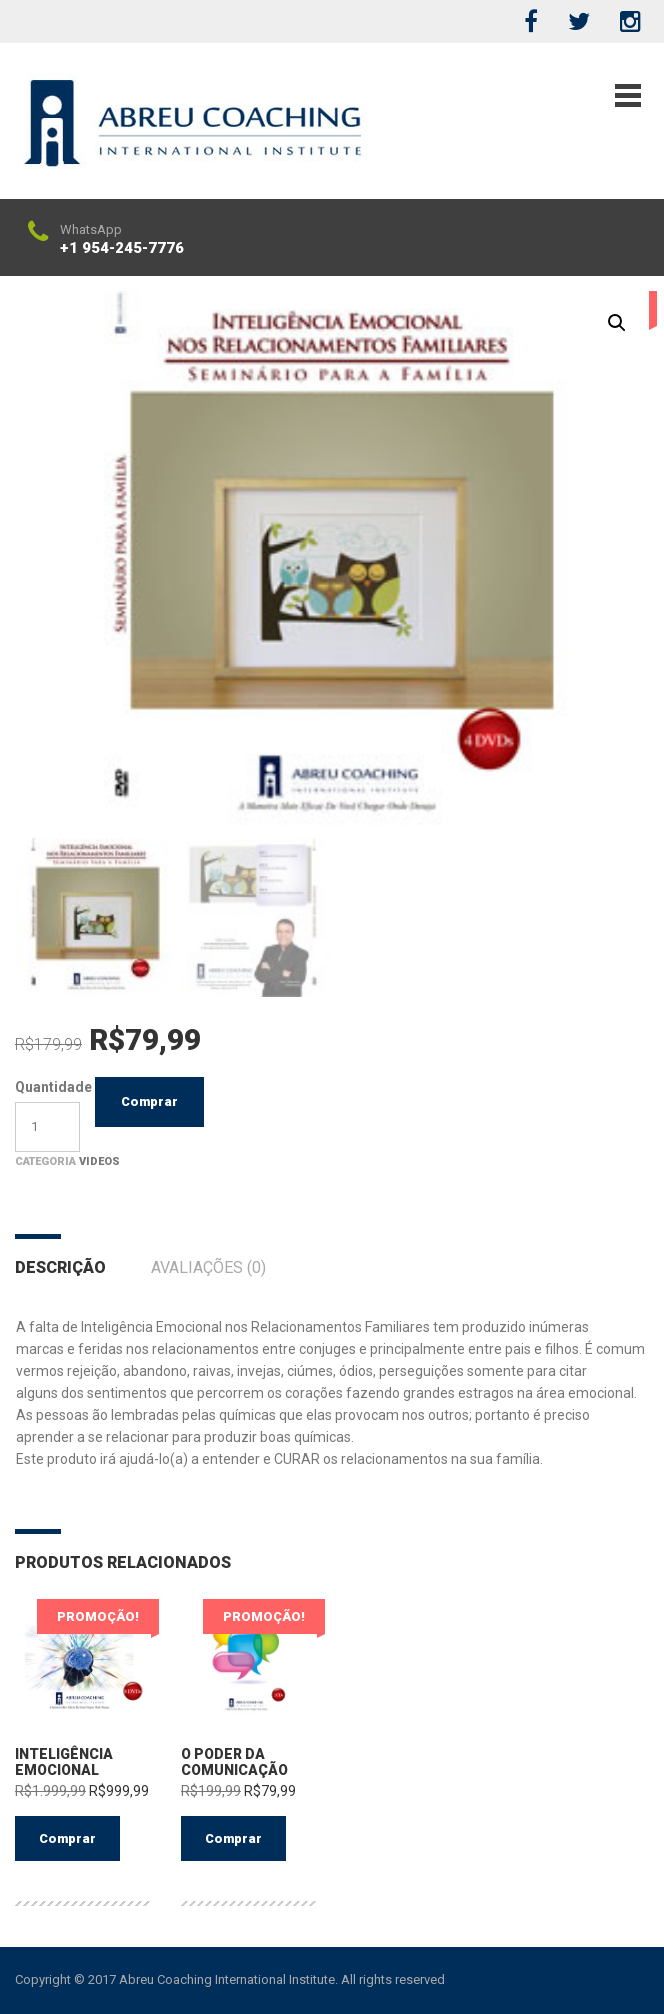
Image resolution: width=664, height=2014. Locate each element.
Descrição (60, 1267)
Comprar (149, 1101)
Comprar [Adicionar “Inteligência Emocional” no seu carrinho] (67, 1838)
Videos (99, 1161)
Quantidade (47, 1087)
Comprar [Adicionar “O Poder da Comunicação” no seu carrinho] (233, 1838)
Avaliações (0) (208, 1267)
